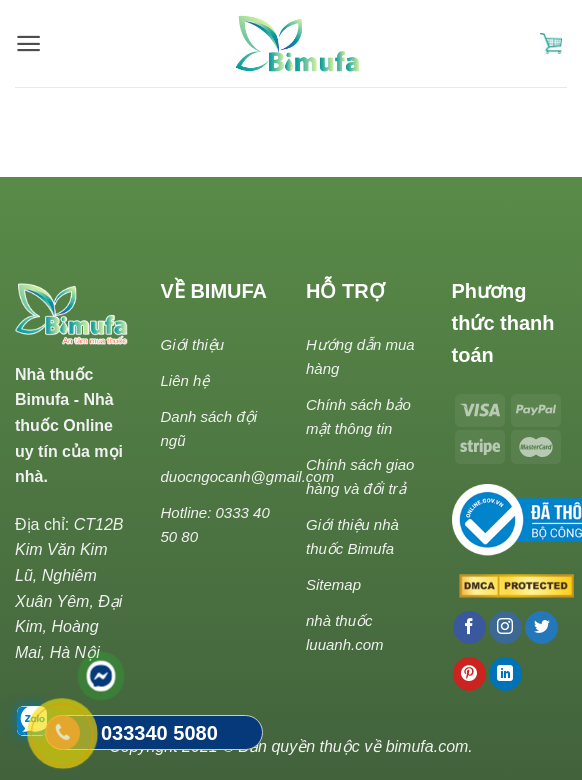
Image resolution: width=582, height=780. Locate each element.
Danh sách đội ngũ (209, 428)
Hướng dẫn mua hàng (360, 356)
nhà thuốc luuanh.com (345, 632)
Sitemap (333, 584)
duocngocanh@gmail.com (248, 476)
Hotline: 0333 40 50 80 (215, 524)
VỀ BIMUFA (214, 291)
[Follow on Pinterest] (469, 674)
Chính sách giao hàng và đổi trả (360, 476)
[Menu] (28, 43)
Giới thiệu (193, 344)
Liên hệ (185, 380)
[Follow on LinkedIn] (505, 674)
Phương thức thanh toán (503, 323)
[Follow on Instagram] (505, 628)
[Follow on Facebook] (469, 628)
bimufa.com (427, 746)
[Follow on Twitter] (541, 628)
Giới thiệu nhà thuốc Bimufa (352, 536)
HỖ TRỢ (345, 291)
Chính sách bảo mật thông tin (358, 416)
